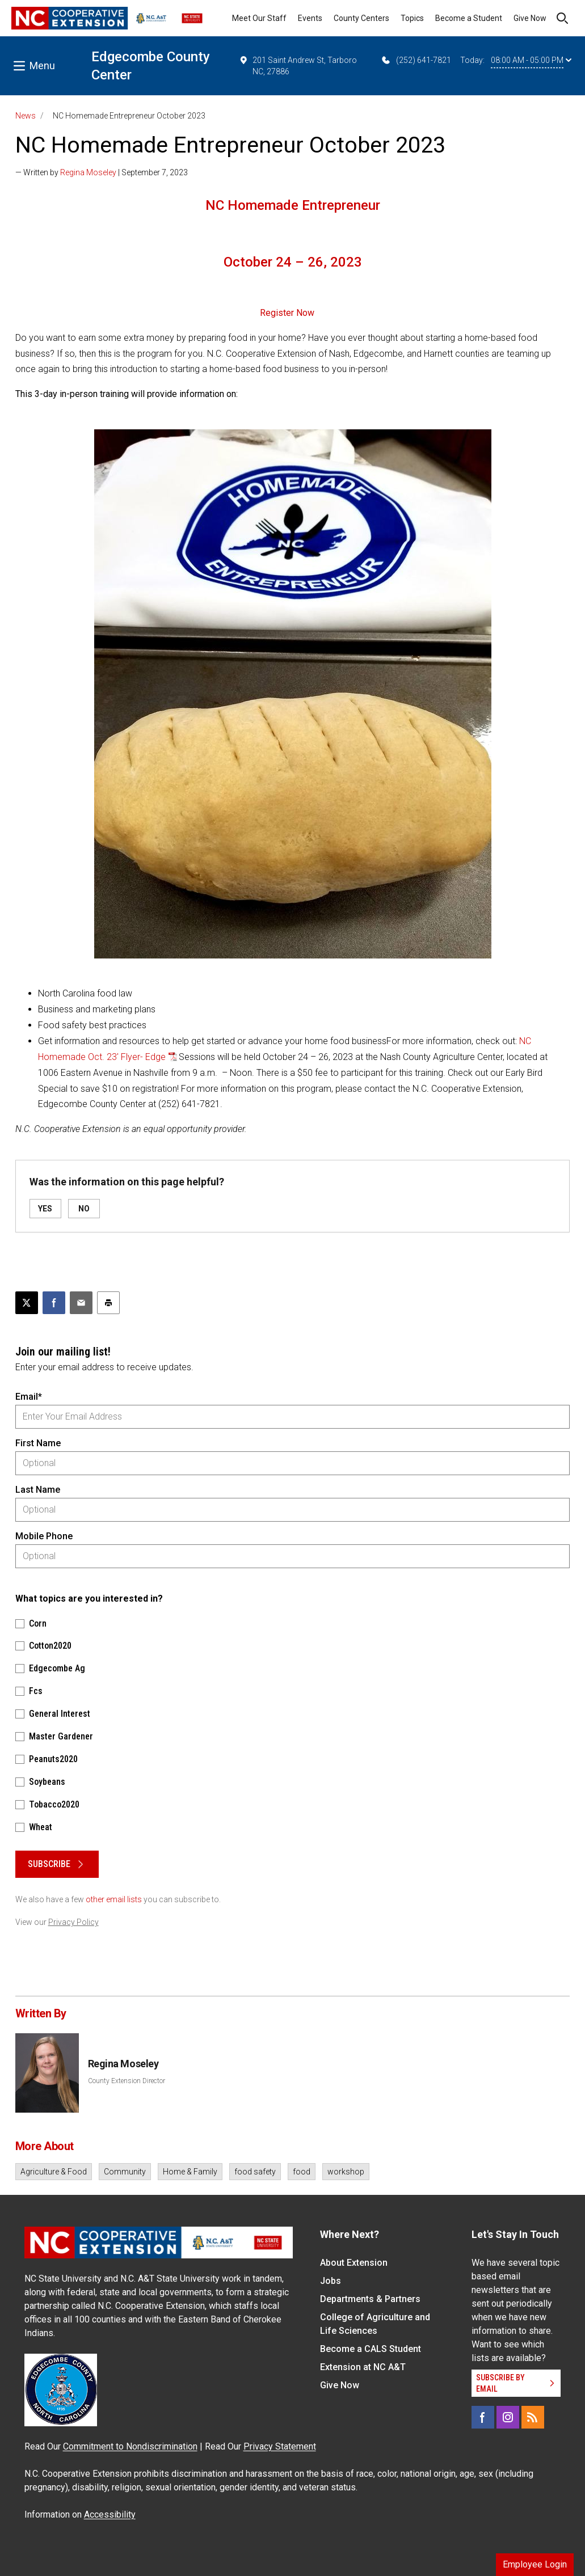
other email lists (114, 1899)
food (301, 2171)
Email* (28, 1396)
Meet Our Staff (259, 18)
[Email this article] (81, 1302)
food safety (255, 2171)
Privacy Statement (279, 2446)
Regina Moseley (88, 172)
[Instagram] (507, 2417)
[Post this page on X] (26, 1302)
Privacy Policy (73, 1922)
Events (310, 18)
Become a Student (468, 18)
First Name (38, 1443)
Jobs (330, 2280)
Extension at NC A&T (363, 2367)
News (25, 115)
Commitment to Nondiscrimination (130, 2446)
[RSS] (532, 2417)
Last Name (37, 1489)
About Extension (354, 2262)
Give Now (530, 18)
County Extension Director (126, 2081)
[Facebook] (483, 2417)
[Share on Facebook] (54, 1302)
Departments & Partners (370, 2299)
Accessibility (110, 2514)
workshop (345, 2171)
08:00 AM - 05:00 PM (531, 60)
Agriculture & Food (53, 2171)
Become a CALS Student (370, 2348)
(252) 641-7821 (415, 60)
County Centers (361, 18)
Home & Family (190, 2171)
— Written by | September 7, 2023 (101, 172)
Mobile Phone (44, 1536)
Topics (412, 18)
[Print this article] (108, 1302)
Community (125, 2171)
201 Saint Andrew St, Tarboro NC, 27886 (298, 65)
